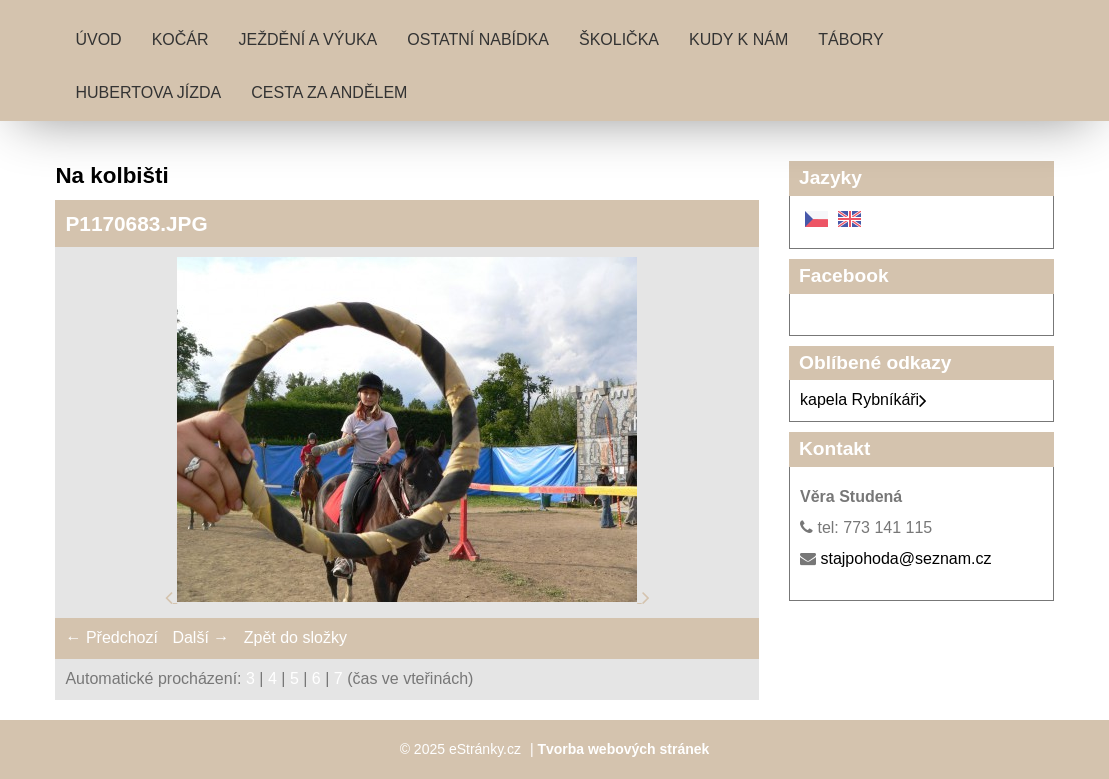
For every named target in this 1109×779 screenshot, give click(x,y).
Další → (200, 637)
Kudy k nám (738, 39)
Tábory (851, 39)
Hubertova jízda (148, 92)
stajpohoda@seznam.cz (905, 558)
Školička (619, 39)
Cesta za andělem (329, 92)
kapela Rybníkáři (863, 399)
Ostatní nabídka (478, 39)
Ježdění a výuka (308, 39)
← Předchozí (111, 637)
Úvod (98, 39)
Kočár (180, 39)
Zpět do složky (295, 637)
